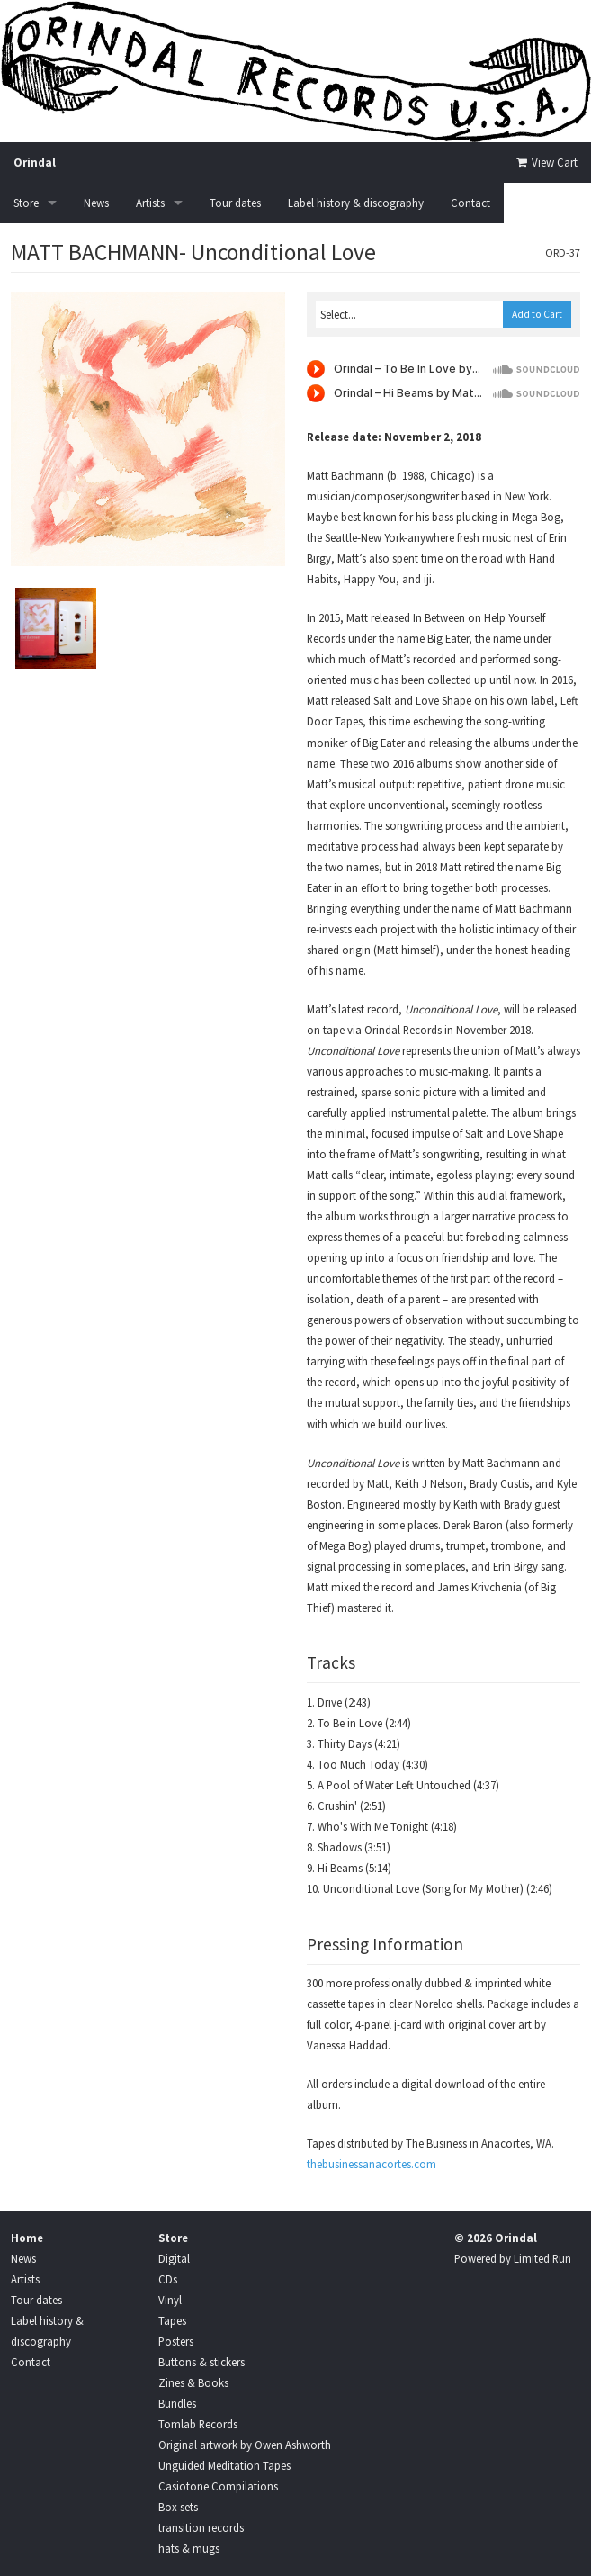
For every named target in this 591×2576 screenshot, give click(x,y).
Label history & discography (356, 203)
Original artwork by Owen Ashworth (244, 2444)
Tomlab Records (197, 2424)
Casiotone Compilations (218, 2486)
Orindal (34, 162)
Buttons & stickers (201, 2362)
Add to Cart (537, 314)
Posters (175, 2341)
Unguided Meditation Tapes (224, 2465)
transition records (201, 2527)
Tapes (172, 2320)
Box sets (178, 2506)
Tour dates (235, 203)
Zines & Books (193, 2382)
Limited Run (542, 2258)
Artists (150, 203)
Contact (470, 203)
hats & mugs (188, 2548)
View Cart (546, 162)
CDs (167, 2279)
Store (26, 203)
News (96, 203)
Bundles (177, 2403)
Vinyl (170, 2299)
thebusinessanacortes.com (371, 2164)
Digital (174, 2258)
